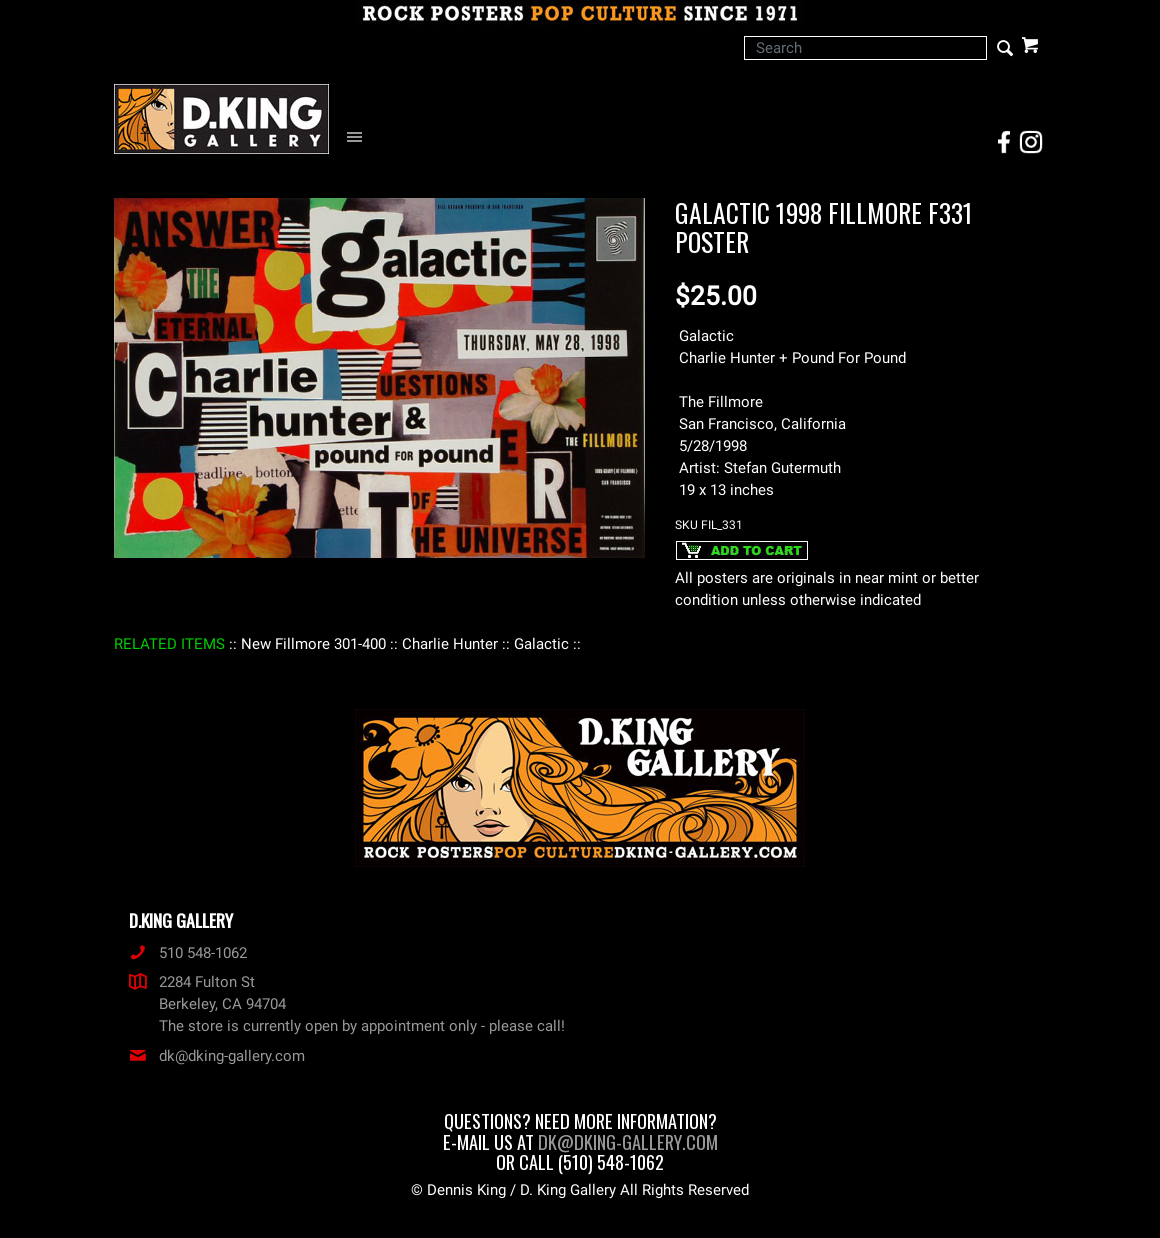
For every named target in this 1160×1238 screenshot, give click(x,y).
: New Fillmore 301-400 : (313, 644)
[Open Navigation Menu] (359, 137)
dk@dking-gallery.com (217, 1056)
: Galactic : (541, 644)
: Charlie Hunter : (450, 644)
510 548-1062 (188, 953)
